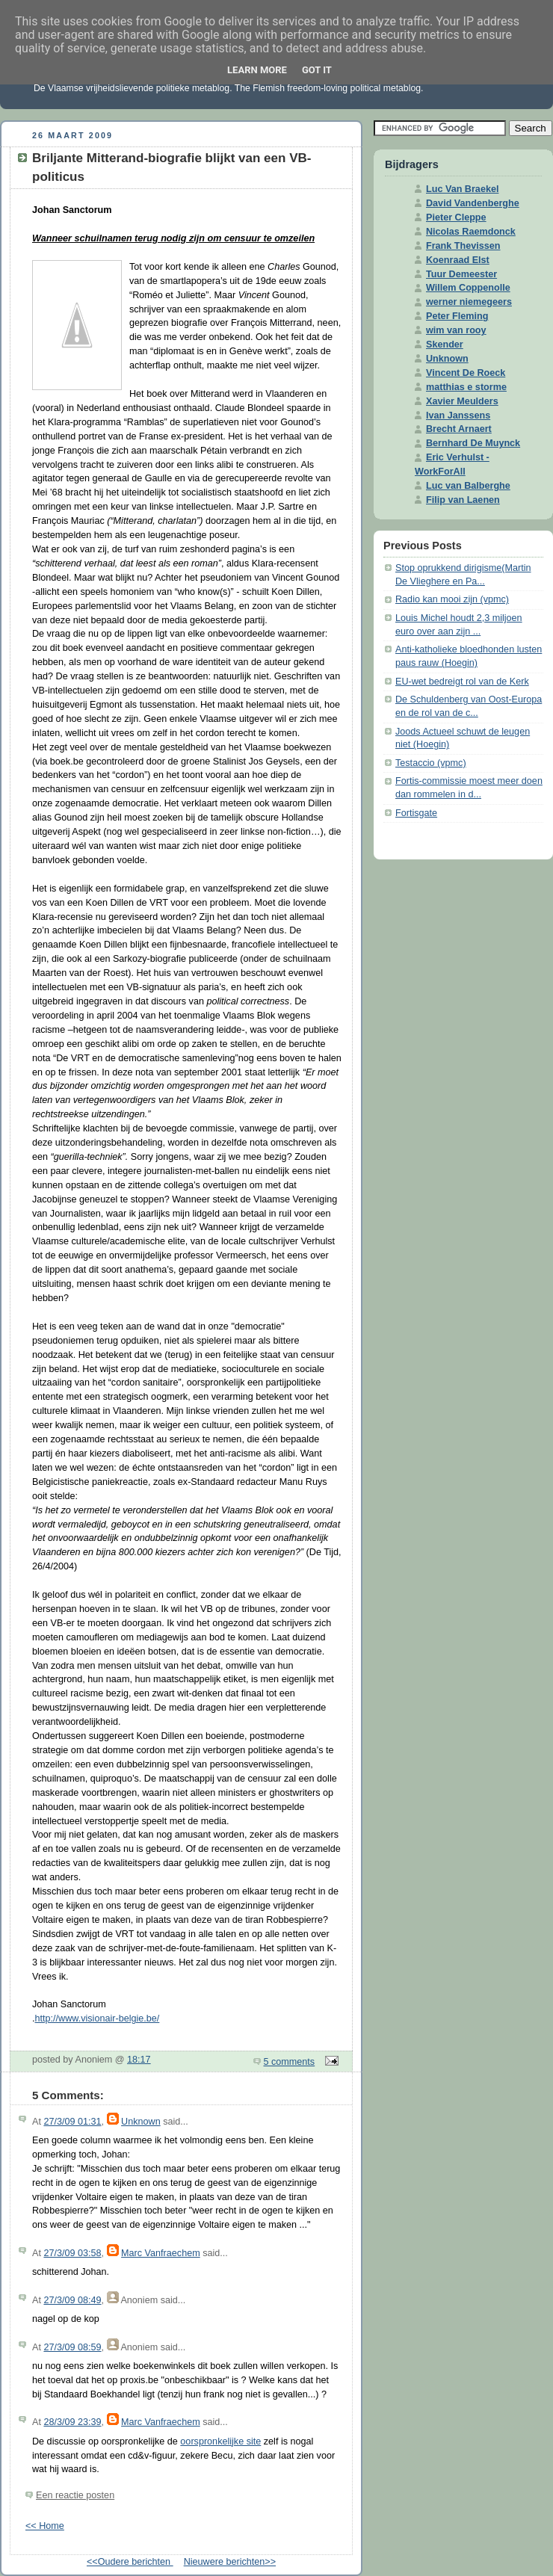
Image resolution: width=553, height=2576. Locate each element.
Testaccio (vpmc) (430, 763)
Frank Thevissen (463, 246)
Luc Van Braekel (462, 189)
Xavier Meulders (462, 401)
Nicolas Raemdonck (471, 231)
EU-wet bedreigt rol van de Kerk (462, 681)
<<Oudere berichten (130, 2562)
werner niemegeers (469, 302)
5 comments (289, 2062)
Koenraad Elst (457, 260)
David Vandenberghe (472, 203)
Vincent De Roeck (465, 373)
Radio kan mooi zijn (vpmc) (452, 599)
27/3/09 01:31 (72, 2121)
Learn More (257, 69)
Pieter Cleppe (456, 217)
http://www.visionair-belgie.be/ (97, 2018)
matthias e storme (466, 387)
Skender (444, 344)
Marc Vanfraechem (160, 2253)
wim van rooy (456, 330)
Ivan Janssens (458, 415)
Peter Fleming (457, 316)
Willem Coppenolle (468, 287)
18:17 (139, 2059)
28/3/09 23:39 (72, 2422)
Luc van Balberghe (468, 486)
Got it (317, 69)
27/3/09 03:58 (72, 2253)
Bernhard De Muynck (473, 443)
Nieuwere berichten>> (230, 2562)
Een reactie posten (75, 2495)
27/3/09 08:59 (72, 2347)
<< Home (44, 2526)
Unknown (141, 2121)
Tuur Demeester (461, 274)
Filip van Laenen (463, 500)
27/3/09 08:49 (72, 2300)
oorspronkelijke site (220, 2441)
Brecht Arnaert (459, 429)
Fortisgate (416, 813)
